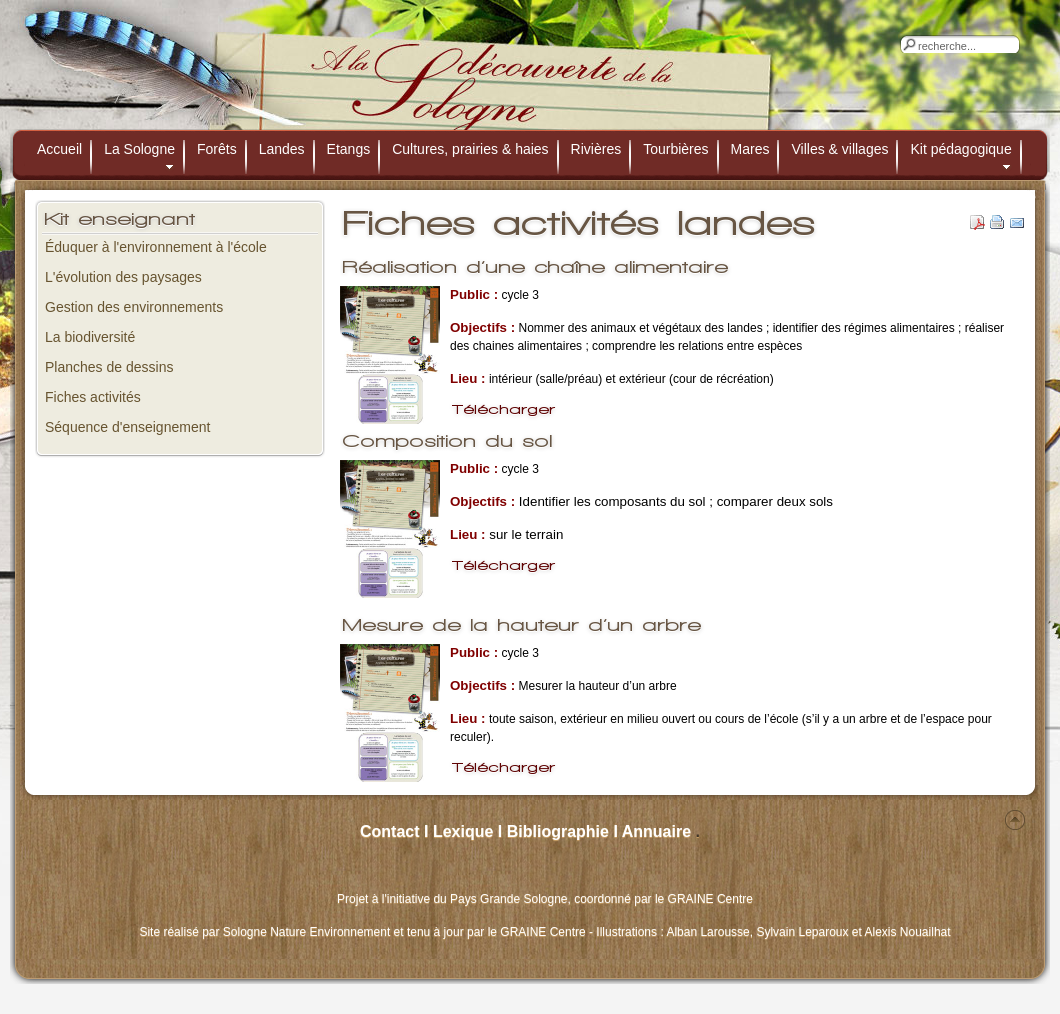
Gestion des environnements (134, 307)
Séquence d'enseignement (127, 427)
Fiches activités (93, 397)
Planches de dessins (109, 367)
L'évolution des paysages (123, 277)
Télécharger (503, 409)
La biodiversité (90, 337)
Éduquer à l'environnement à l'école (156, 247)
